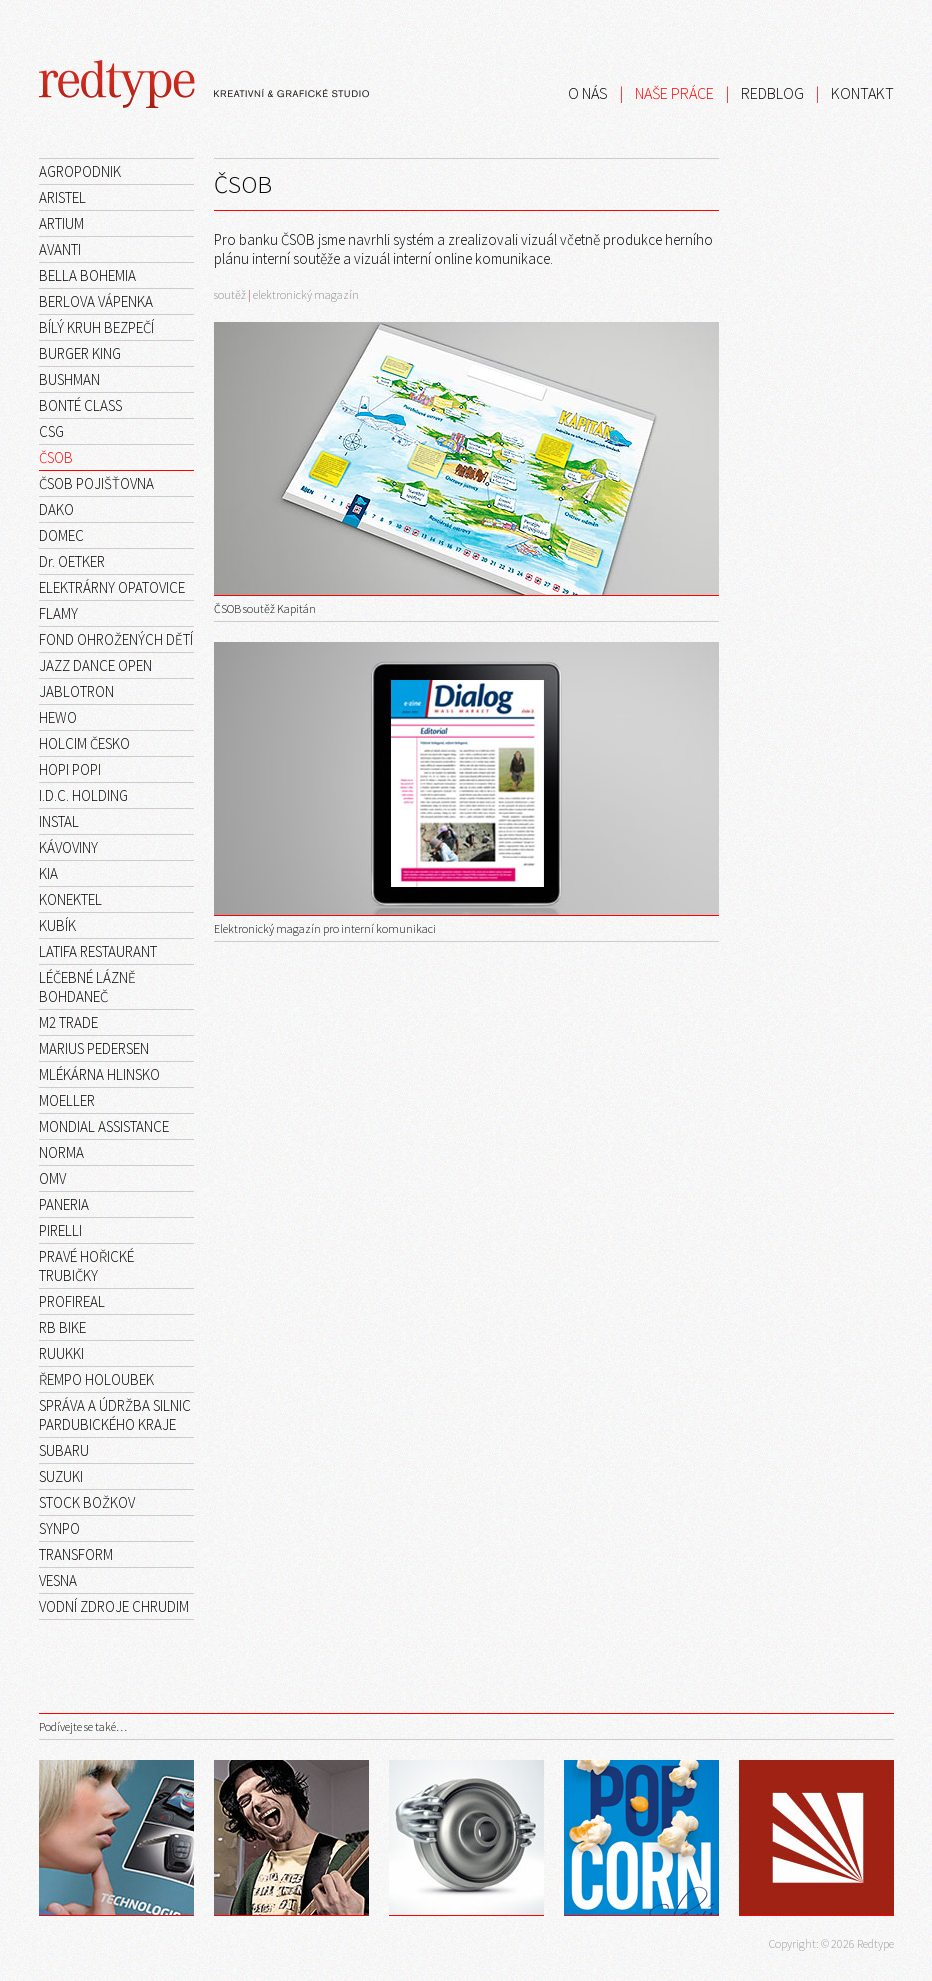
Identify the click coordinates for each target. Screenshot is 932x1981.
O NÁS (588, 93)
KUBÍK (57, 925)
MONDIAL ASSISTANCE (104, 1126)
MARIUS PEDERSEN (94, 1048)
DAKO (56, 509)
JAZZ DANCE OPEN (95, 665)
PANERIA (64, 1204)
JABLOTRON (76, 691)
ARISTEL (62, 197)
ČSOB (56, 457)
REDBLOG (772, 93)
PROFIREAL (72, 1301)
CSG (51, 431)
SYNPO (59, 1528)
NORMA (61, 1152)
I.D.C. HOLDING (83, 795)
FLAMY (58, 613)
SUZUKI (61, 1476)
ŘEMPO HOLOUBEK (96, 1379)
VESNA (58, 1580)
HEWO (58, 717)
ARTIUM (61, 223)
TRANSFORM (76, 1554)
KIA (48, 873)
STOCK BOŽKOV (87, 1502)
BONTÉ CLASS (80, 405)
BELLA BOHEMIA (87, 275)
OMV (52, 1178)
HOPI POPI (70, 769)
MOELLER (67, 1100)
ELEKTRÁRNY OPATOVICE (112, 587)
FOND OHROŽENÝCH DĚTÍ (116, 639)
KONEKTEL (70, 899)
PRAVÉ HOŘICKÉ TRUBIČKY (86, 1266)
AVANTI (60, 249)
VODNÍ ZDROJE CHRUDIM (114, 1606)
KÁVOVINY (68, 847)
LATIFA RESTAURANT (98, 951)
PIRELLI (60, 1230)
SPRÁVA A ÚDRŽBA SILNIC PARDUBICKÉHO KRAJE (115, 1415)
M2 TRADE (68, 1022)
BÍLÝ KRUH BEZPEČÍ (96, 327)
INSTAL (59, 821)
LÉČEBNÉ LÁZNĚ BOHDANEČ (87, 987)
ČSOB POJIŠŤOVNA (96, 483)
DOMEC (61, 535)
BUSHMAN (69, 379)
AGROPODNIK (80, 171)
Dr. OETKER (72, 561)
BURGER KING (80, 353)
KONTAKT (862, 93)
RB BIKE (62, 1327)
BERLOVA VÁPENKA (96, 301)
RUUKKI (61, 1353)
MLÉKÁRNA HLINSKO (99, 1074)
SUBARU (64, 1450)
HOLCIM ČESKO (84, 743)
